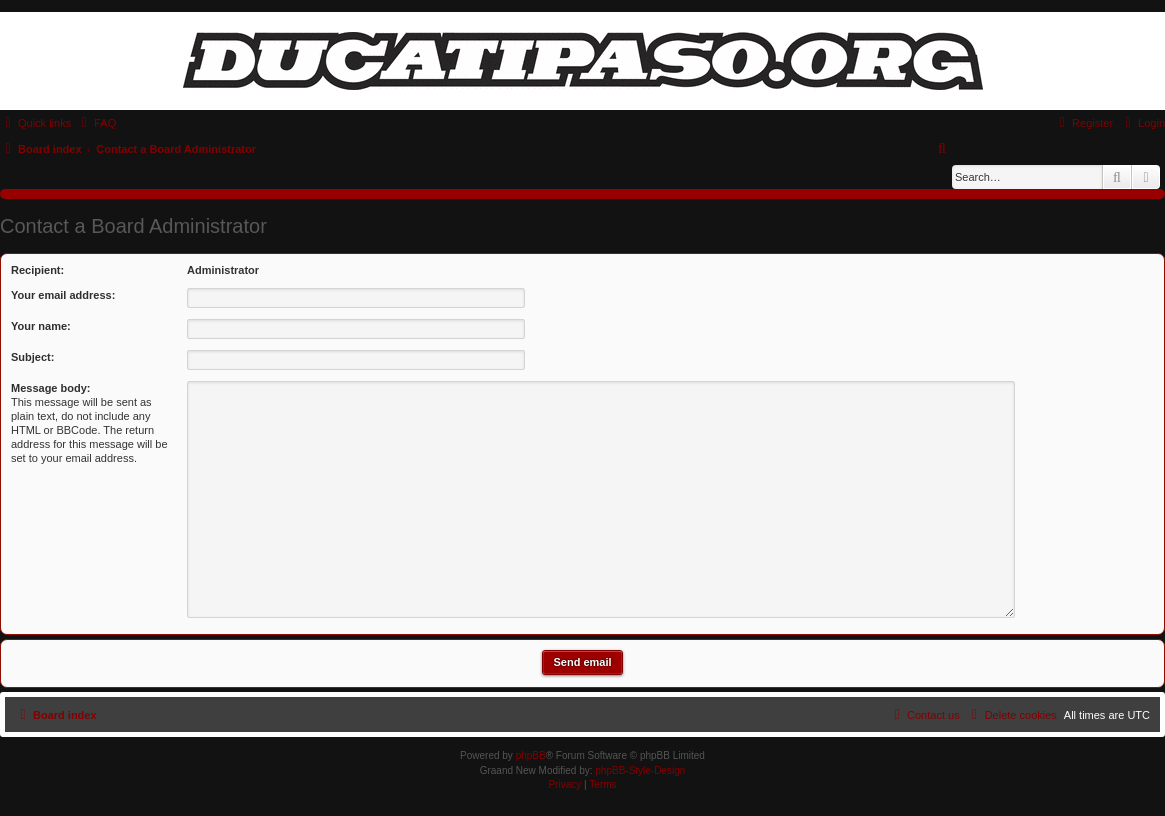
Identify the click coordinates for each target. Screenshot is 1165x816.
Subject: (32, 357)
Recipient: (37, 270)
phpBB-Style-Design (640, 770)
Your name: (41, 326)
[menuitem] (96, 123)
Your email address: (63, 295)
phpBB (531, 755)
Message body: (50, 388)
